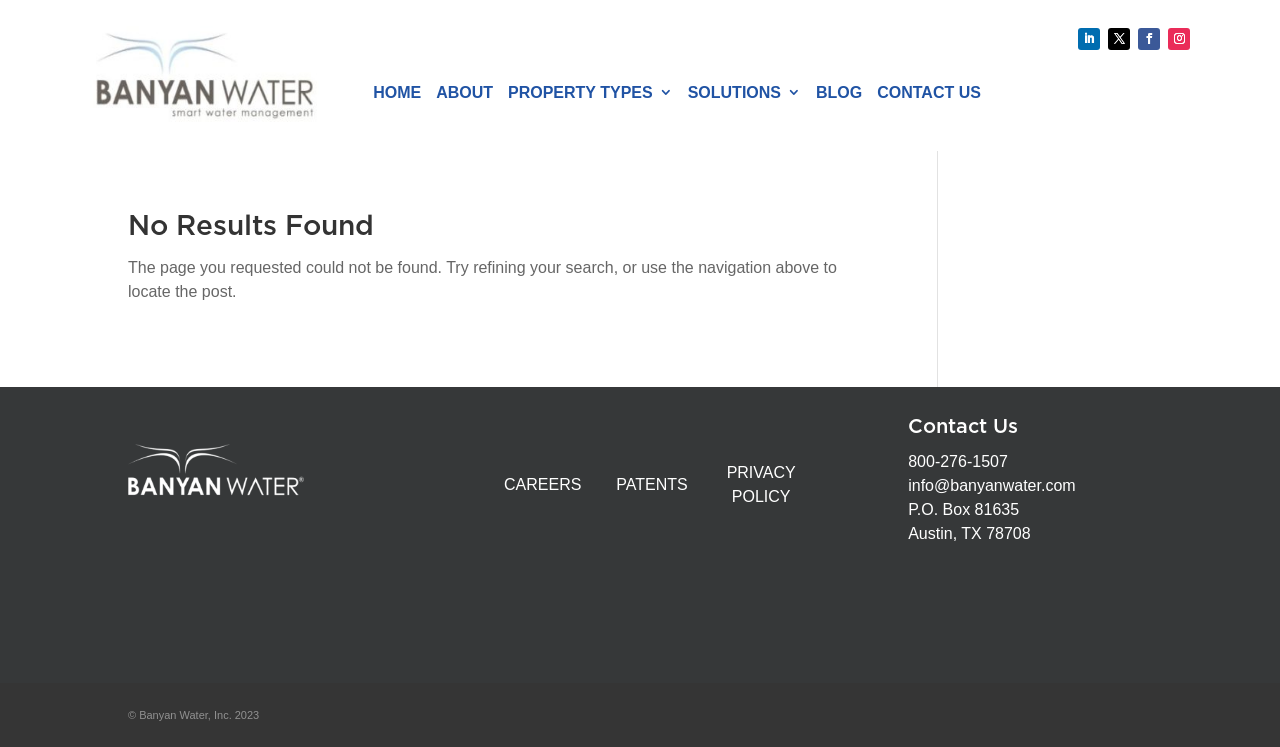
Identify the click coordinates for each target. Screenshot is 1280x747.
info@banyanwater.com (991, 485)
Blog (839, 92)
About (464, 92)
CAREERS (542, 484)
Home (397, 92)
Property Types (580, 92)
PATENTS (651, 484)
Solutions (734, 92)
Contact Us (929, 92)
